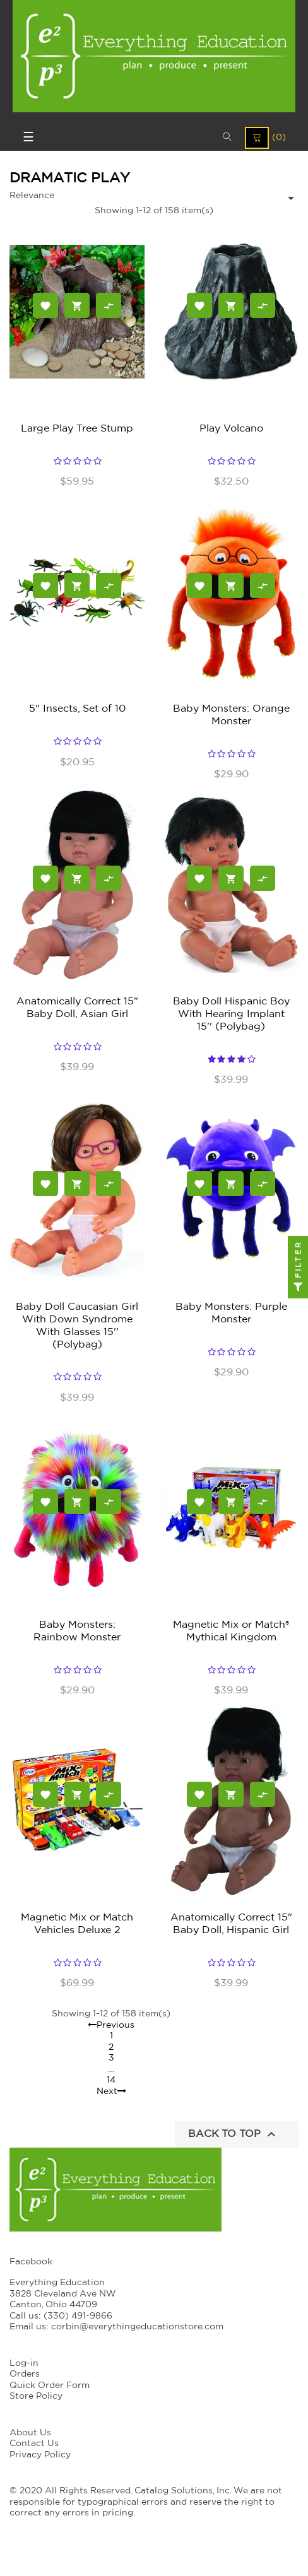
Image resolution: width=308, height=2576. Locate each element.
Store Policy (35, 2396)
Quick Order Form (49, 2385)
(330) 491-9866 (78, 2316)
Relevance (31, 195)
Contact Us (34, 2443)
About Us (30, 2432)
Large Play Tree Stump (77, 428)
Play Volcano (231, 428)
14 (111, 2080)
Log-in (23, 2363)
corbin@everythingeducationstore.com (137, 2326)
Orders (24, 2374)
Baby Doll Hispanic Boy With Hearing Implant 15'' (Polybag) (231, 1014)
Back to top (233, 2134)
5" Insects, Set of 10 (77, 708)
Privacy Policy (40, 2454)
